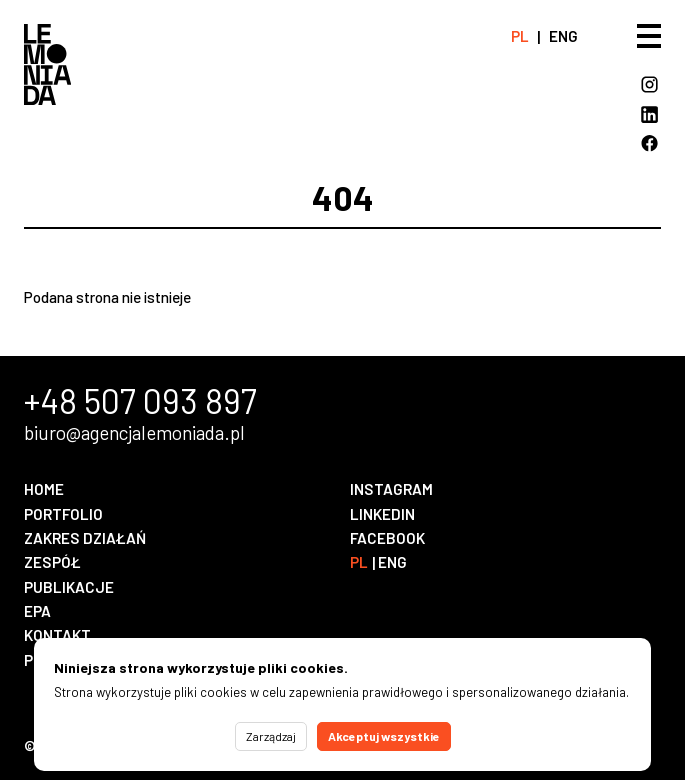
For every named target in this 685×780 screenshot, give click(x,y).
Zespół (52, 562)
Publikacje (69, 587)
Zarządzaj (271, 736)
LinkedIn (382, 514)
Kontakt (57, 635)
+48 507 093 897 (140, 400)
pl (520, 36)
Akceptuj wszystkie (384, 736)
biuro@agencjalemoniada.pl (134, 433)
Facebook (387, 538)
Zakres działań (85, 538)
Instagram (391, 489)
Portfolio (63, 514)
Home (44, 489)
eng (563, 36)
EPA (37, 611)
